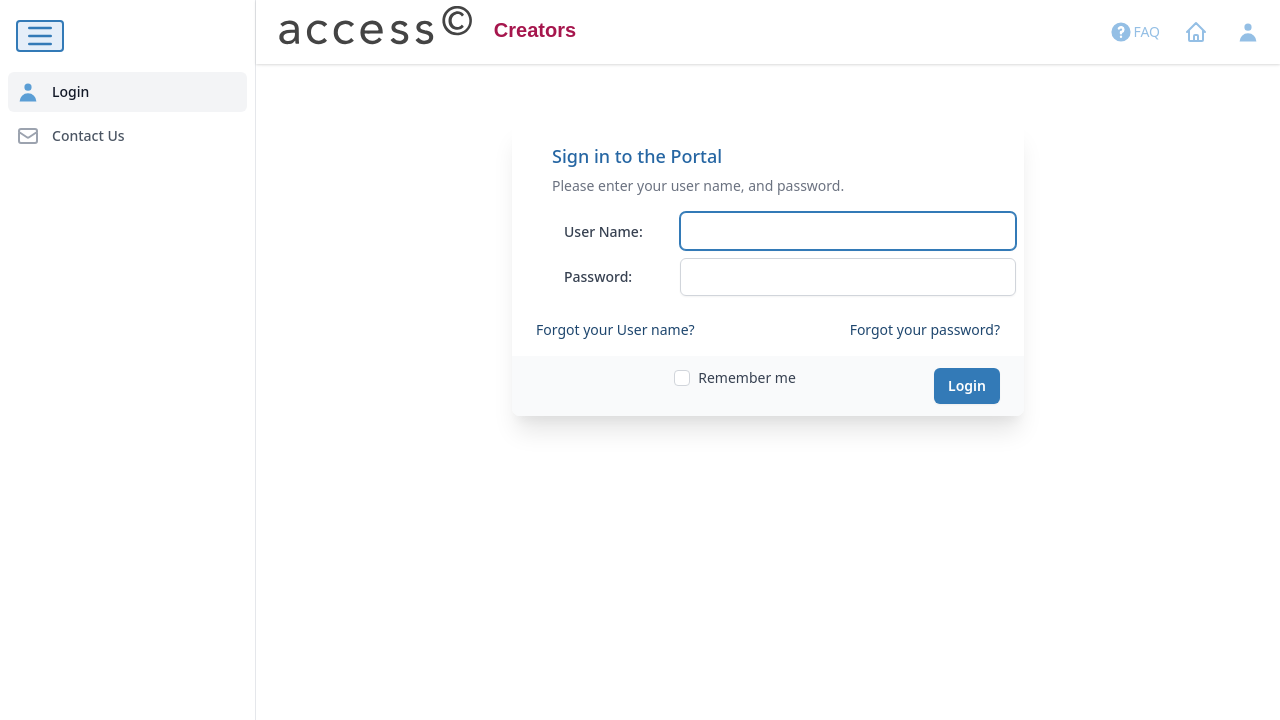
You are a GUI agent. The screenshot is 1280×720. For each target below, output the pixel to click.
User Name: (603, 231)
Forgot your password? (925, 329)
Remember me (747, 377)
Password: (598, 276)
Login (967, 385)
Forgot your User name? (615, 329)
